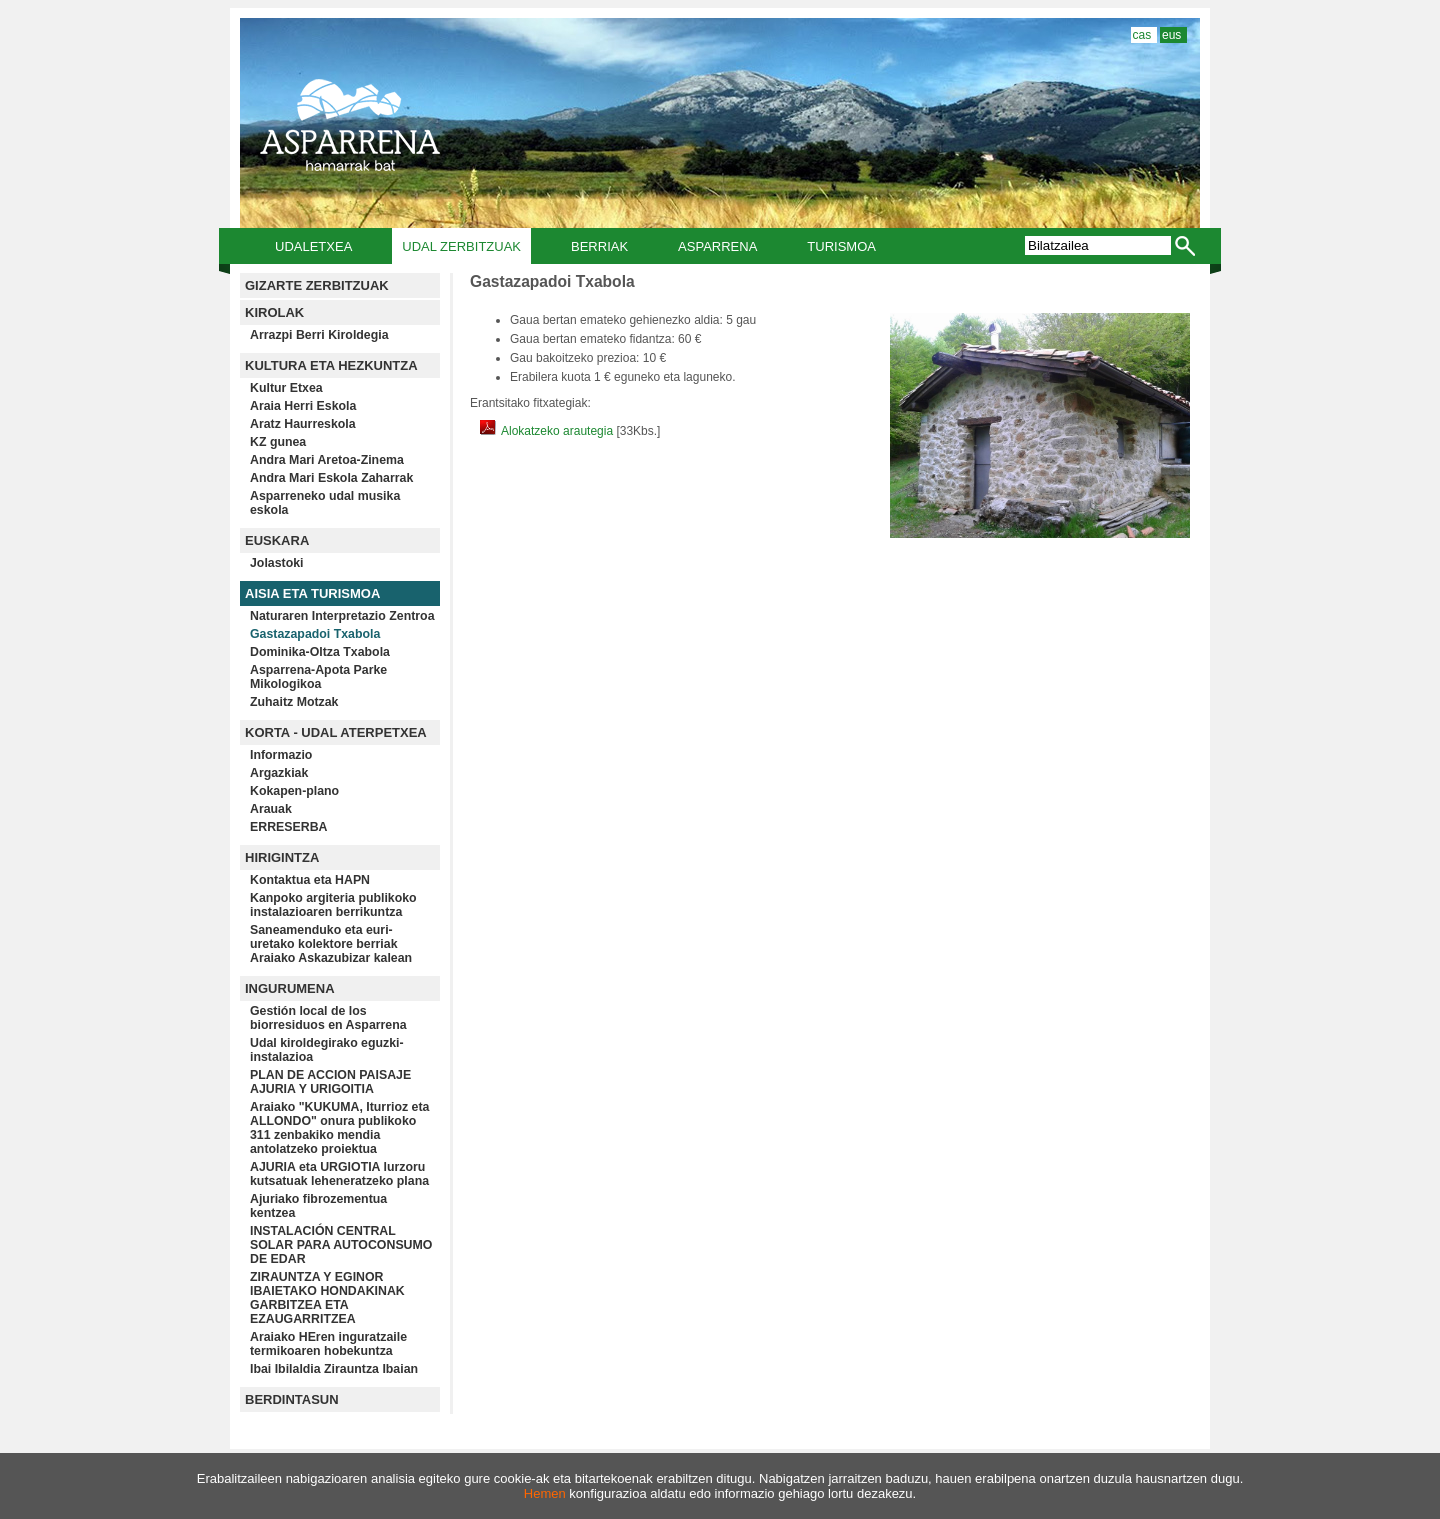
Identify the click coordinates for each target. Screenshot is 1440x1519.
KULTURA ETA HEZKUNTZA (331, 365)
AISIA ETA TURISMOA (312, 593)
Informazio (281, 755)
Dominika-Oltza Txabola (320, 652)
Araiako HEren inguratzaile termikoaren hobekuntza (328, 1344)
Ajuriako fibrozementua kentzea (318, 1206)
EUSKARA (277, 540)
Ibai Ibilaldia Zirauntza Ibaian (334, 1369)
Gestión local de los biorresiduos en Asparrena (328, 1018)
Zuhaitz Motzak (294, 702)
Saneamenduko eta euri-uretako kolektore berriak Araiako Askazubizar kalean (331, 944)
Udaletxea (313, 246)
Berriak (599, 246)
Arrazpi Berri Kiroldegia (319, 335)
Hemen (545, 1493)
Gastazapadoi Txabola (315, 634)
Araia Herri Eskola (303, 406)
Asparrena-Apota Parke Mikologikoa (318, 677)
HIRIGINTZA (282, 857)
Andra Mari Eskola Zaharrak (331, 478)
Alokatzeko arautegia (548, 431)
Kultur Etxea (286, 388)
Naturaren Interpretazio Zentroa (342, 616)
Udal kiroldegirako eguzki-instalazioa (327, 1050)
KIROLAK (274, 312)
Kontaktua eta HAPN (310, 880)
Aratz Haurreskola (303, 424)
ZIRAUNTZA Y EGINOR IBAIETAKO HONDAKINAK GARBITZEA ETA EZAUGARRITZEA (327, 1298)
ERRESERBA (289, 827)
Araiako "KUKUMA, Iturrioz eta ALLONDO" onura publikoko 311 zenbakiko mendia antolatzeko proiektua (339, 1128)
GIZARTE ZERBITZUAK (317, 285)
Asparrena (717, 246)
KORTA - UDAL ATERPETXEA (336, 732)
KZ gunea (278, 442)
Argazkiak (279, 773)
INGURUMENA (290, 988)
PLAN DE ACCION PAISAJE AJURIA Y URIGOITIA (330, 1082)
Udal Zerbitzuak (461, 246)
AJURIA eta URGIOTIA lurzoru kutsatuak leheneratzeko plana (339, 1174)
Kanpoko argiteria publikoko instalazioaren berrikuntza (333, 905)
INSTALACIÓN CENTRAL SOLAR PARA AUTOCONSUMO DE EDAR (341, 1245)
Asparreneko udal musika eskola (325, 503)
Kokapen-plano (294, 791)
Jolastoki (277, 563)
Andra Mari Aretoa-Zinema (327, 460)
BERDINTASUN (292, 1399)
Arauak (271, 809)
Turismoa (841, 246)
